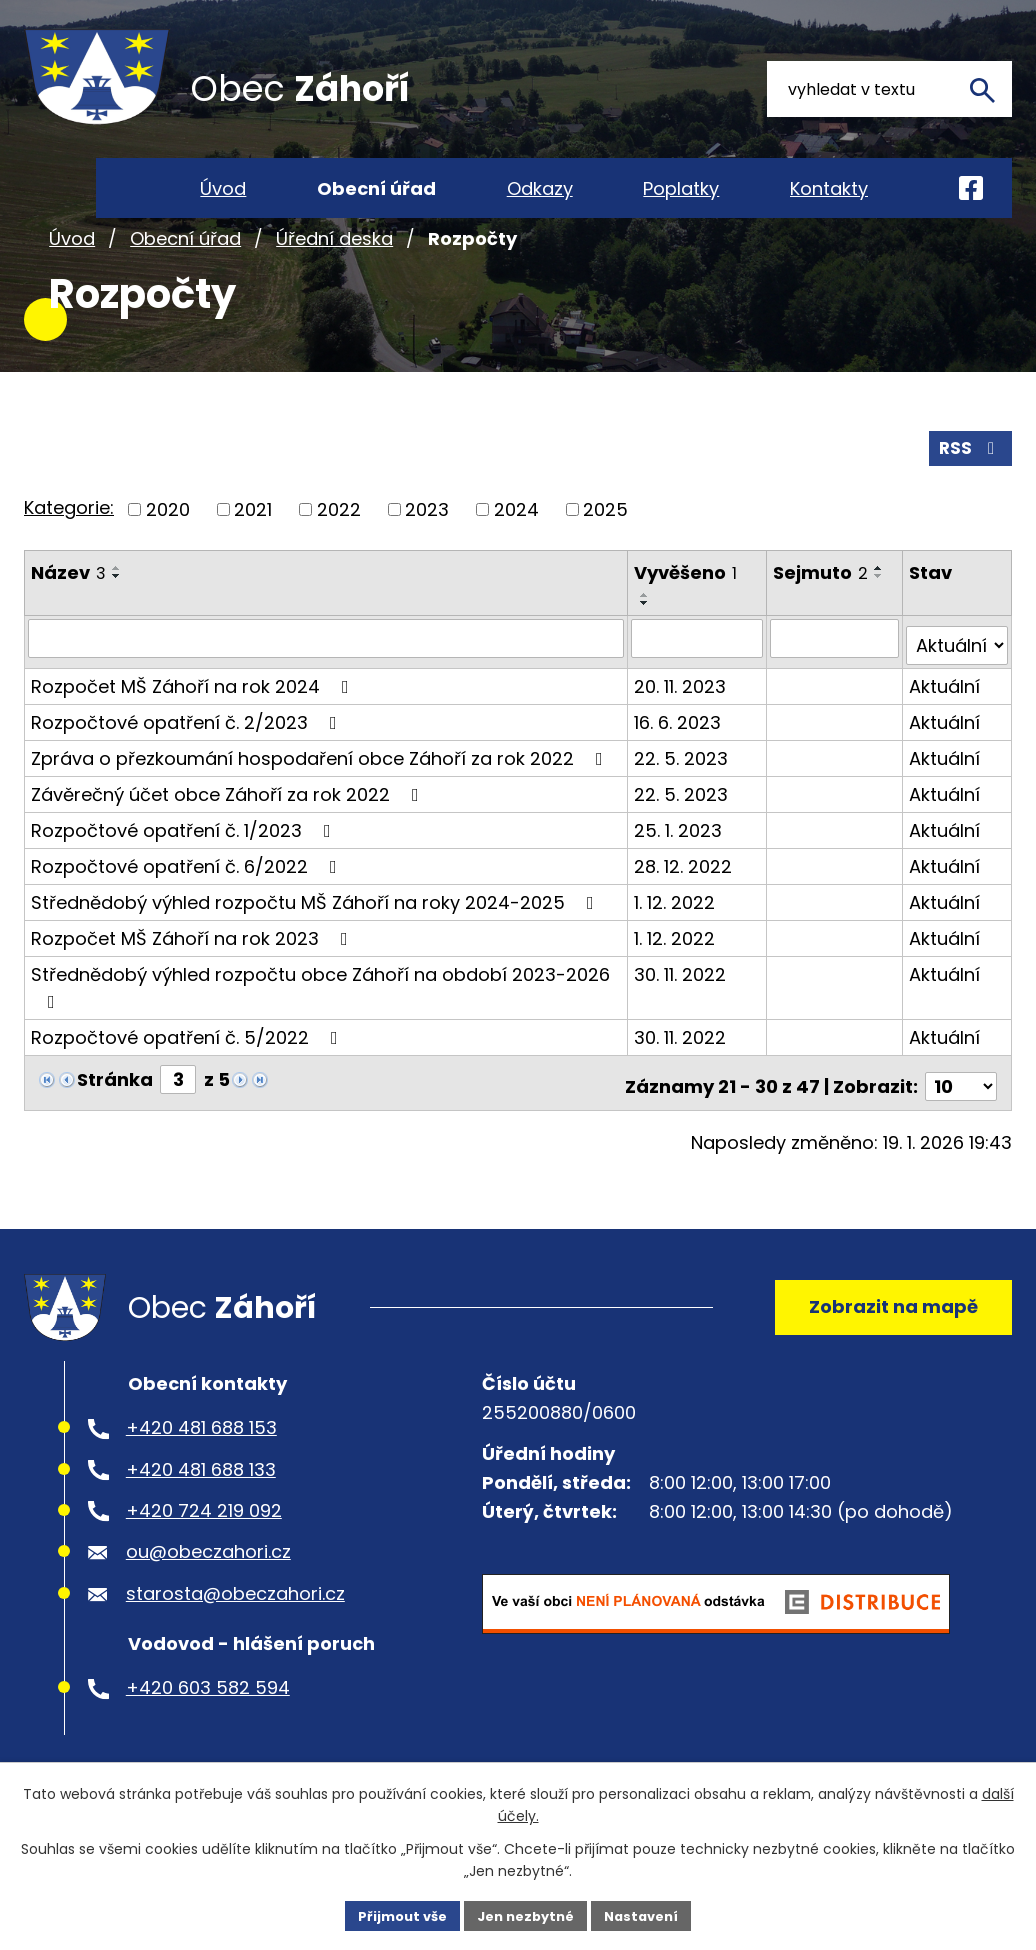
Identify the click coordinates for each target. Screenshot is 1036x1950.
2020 (168, 557)
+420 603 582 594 (208, 1735)
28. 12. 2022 (686, 906)
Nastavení (650, 1914)
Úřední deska (334, 288)
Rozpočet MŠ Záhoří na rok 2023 (193, 978)
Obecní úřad (185, 288)
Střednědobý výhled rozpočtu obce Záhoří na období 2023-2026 (320, 1026)
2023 (427, 557)
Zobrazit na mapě (884, 1346)
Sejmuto (822, 620)
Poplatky (681, 188)
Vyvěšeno (688, 620)
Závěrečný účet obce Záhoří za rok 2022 (229, 834)
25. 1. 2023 (681, 870)
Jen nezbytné (525, 1914)
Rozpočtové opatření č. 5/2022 (188, 1077)
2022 (339, 557)
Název (68, 620)
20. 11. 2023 (683, 726)
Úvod (72, 288)
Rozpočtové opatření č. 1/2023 (185, 870)
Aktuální (945, 726)
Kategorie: (69, 555)
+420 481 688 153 (201, 1475)
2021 (253, 557)
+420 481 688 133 (201, 1516)
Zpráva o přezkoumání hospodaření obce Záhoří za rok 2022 (321, 798)
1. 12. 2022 (677, 942)
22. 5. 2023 (684, 798)
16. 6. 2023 (680, 762)
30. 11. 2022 (683, 1014)
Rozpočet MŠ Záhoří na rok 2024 (194, 726)
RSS (969, 495)
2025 (605, 557)
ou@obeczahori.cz (208, 1599)
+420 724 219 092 (204, 1558)
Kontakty (829, 188)
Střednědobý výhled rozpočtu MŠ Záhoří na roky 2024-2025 (316, 942)
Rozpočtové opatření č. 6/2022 (188, 906)
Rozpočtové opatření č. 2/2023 (188, 762)
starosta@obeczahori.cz (235, 1640)
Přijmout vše (393, 1914)
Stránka (115, 1119)
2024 (516, 557)
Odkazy (540, 188)
